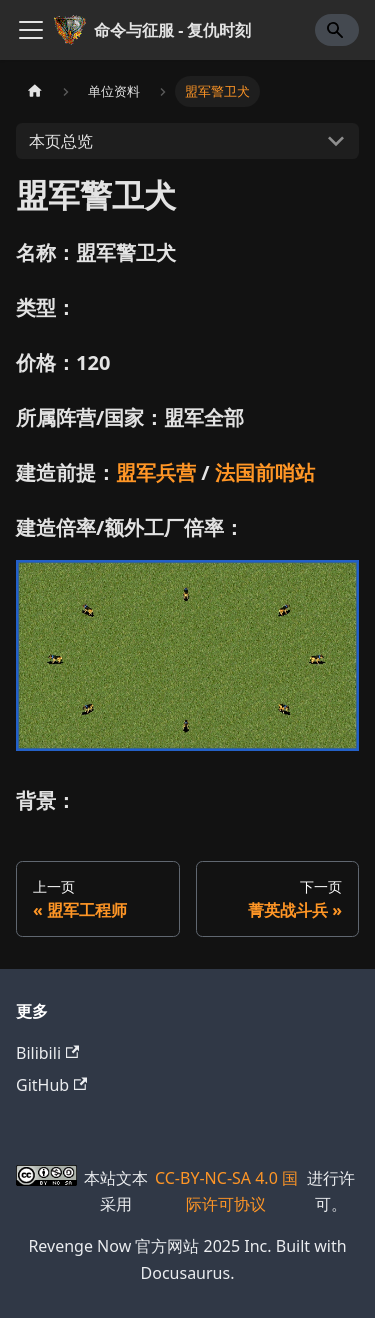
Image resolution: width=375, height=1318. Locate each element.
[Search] (337, 30)
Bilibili (47, 1053)
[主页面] (35, 91)
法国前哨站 (265, 472)
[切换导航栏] (31, 30)
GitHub (51, 1085)
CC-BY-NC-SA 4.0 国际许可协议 (226, 1191)
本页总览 (61, 141)
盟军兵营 (156, 472)
